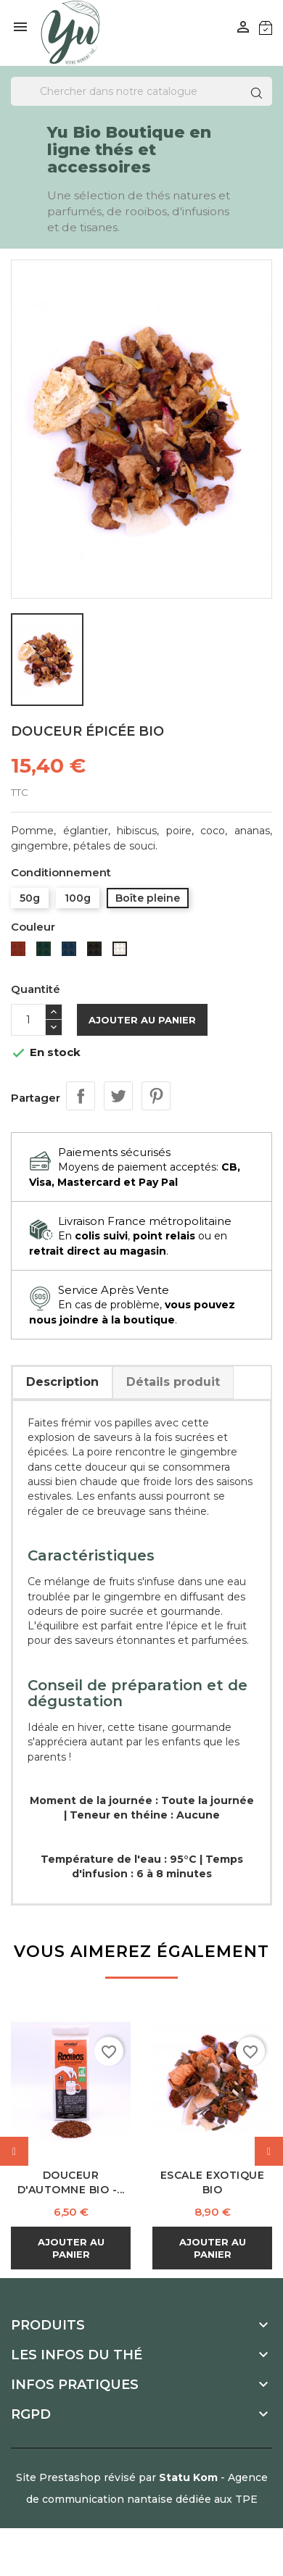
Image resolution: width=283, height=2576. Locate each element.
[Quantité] (28, 1020)
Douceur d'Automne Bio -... (71, 2182)
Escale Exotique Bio (212, 2182)
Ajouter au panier (142, 1020)
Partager (80, 1095)
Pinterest (156, 1095)
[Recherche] (141, 91)
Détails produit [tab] (173, 1382)
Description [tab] (62, 1382)
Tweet (118, 1095)
